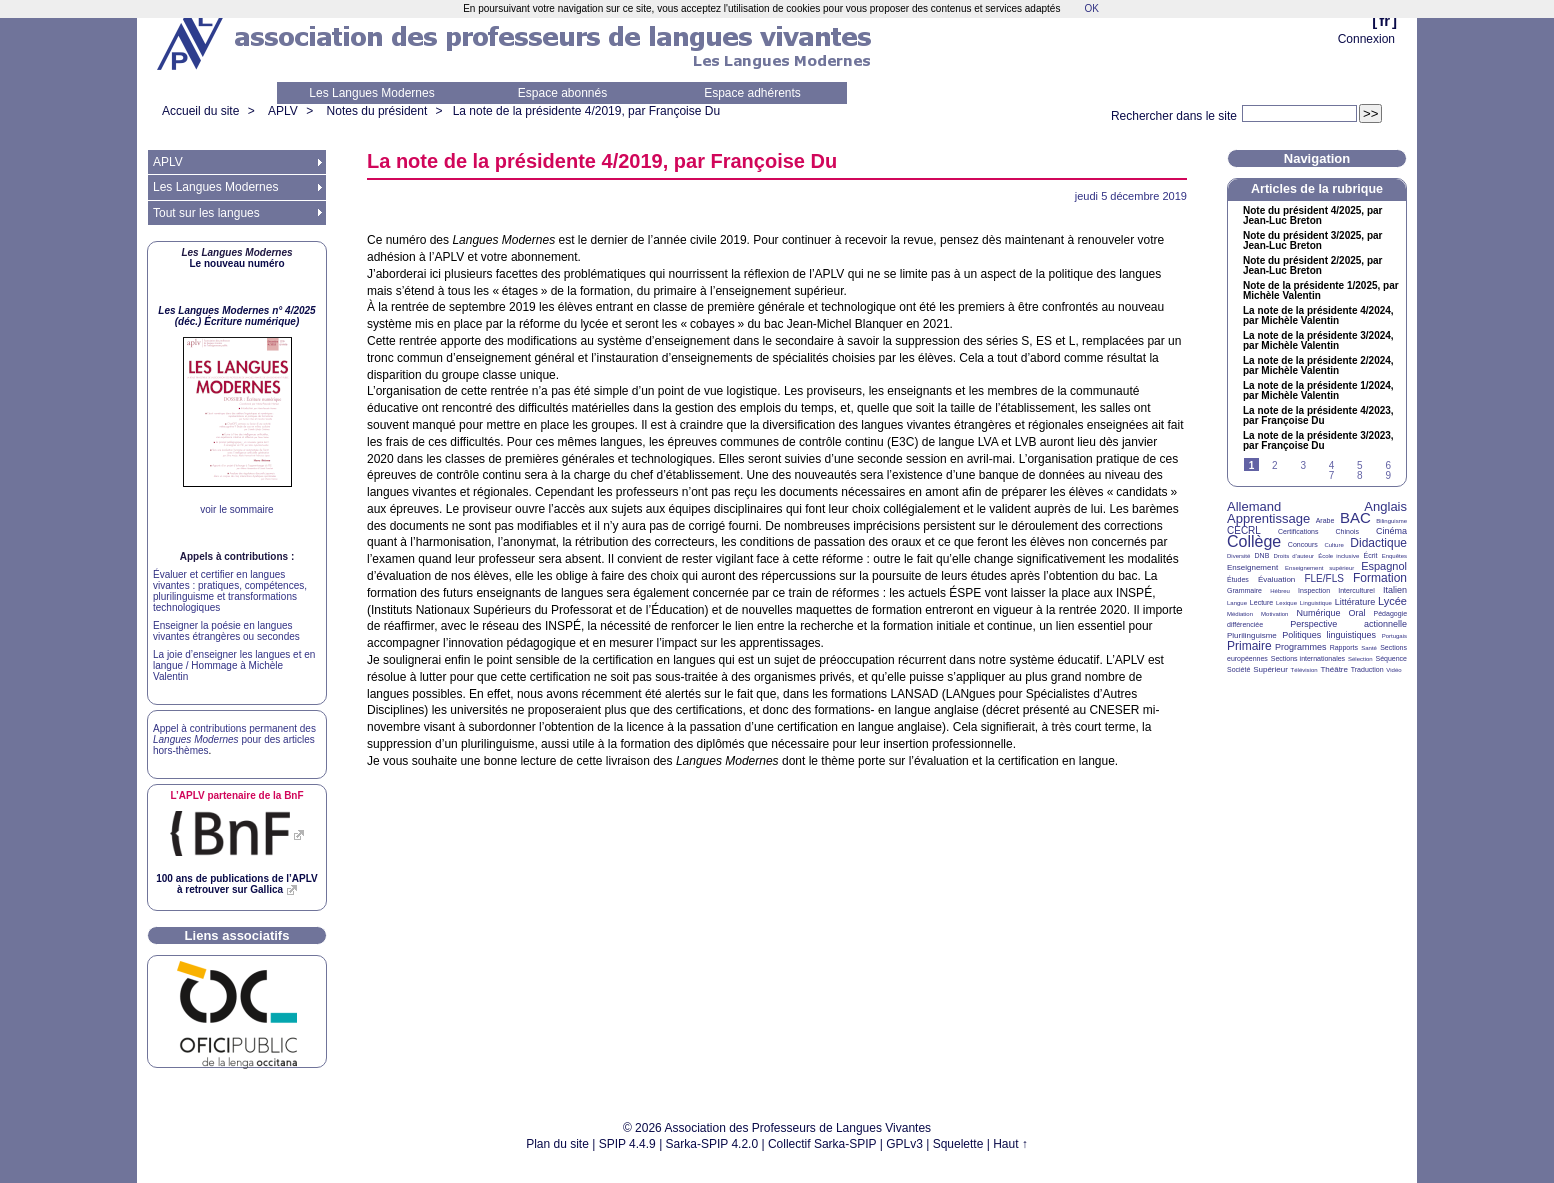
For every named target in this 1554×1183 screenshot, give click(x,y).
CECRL (1244, 530)
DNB (1262, 555)
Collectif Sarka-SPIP (822, 1144)
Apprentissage (1268, 518)
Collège (1254, 541)
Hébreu (1280, 591)
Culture (1333, 545)
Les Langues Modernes (371, 93)
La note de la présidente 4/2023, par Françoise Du (1318, 416)
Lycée (1392, 601)
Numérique (1318, 613)
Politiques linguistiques (1329, 635)
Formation (1380, 578)
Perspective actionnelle (1348, 624)
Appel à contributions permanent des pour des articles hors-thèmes (234, 739)
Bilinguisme (1391, 521)
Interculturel (1356, 590)
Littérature (1355, 602)
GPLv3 (904, 1144)
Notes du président (377, 111)
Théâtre (1334, 669)
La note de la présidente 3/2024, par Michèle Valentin (1318, 341)
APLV (283, 111)
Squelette (958, 1144)
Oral (1357, 613)
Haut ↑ (1010, 1144)
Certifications (1298, 531)
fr (1384, 20)
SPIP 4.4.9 (627, 1144)
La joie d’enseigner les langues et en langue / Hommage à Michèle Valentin (234, 665)
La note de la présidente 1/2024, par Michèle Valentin (1318, 391)
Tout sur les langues (206, 213)
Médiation (1240, 614)
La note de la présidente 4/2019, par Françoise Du (587, 111)
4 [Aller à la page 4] (1332, 465)
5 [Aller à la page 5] (1360, 465)
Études (1238, 579)
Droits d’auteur (1294, 556)
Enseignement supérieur (1319, 568)
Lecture (1261, 602)
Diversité (1238, 556)
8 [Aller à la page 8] (1360, 475)
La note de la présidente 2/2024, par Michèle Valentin (1318, 366)
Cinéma (1391, 531)
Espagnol (1384, 566)
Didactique (1378, 543)
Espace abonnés (562, 93)
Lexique (1286, 603)
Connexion (1366, 39)
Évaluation (1276, 579)
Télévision (1304, 670)
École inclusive (1338, 556)
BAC (1355, 517)
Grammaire (1244, 590)
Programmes (1301, 647)
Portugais (1394, 636)
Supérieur (1270, 669)
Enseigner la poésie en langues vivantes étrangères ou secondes (226, 631)
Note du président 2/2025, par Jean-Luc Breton (1313, 266)
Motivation (1274, 614)
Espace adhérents (752, 93)
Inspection (1314, 590)
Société (1238, 669)
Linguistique (1316, 603)
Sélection (1360, 659)
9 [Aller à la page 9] (1388, 475)
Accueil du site (200, 111)
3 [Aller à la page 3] (1303, 465)
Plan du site (557, 1144)
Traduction (1367, 669)
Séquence (1391, 658)
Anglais (1385, 506)
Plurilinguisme (1252, 635)
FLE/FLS (1323, 578)
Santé (1369, 648)
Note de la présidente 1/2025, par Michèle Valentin (1321, 291)
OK (1091, 8)
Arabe (1325, 520)
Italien (1395, 590)
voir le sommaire (236, 509)
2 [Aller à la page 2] (1275, 465)
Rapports (1344, 647)
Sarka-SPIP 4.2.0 (712, 1144)
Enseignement (1252, 567)
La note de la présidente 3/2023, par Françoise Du (1318, 441)
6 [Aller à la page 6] (1388, 465)
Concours (1303, 544)
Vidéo (1393, 670)
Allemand (1254, 506)
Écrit (1370, 555)
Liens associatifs (237, 935)
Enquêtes (1394, 556)
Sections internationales (1308, 658)
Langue (1237, 603)
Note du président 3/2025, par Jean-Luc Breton (1313, 241)
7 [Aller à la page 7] (1332, 475)
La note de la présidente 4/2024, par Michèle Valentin (1318, 316)
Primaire (1249, 646)
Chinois (1347, 531)
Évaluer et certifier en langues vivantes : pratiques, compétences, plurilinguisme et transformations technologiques (230, 591)
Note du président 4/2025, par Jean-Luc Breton (1313, 216)
